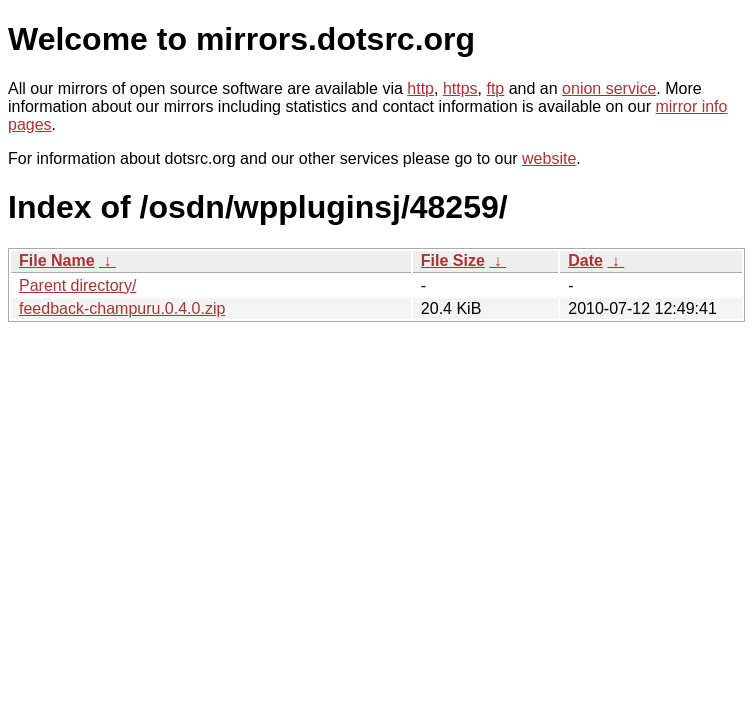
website (549, 158)
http (420, 88)
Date (585, 260)
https (460, 88)
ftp (495, 88)
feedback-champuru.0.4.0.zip (122, 308)
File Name (57, 260)
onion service (609, 88)
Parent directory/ (77, 285)
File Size (453, 260)
